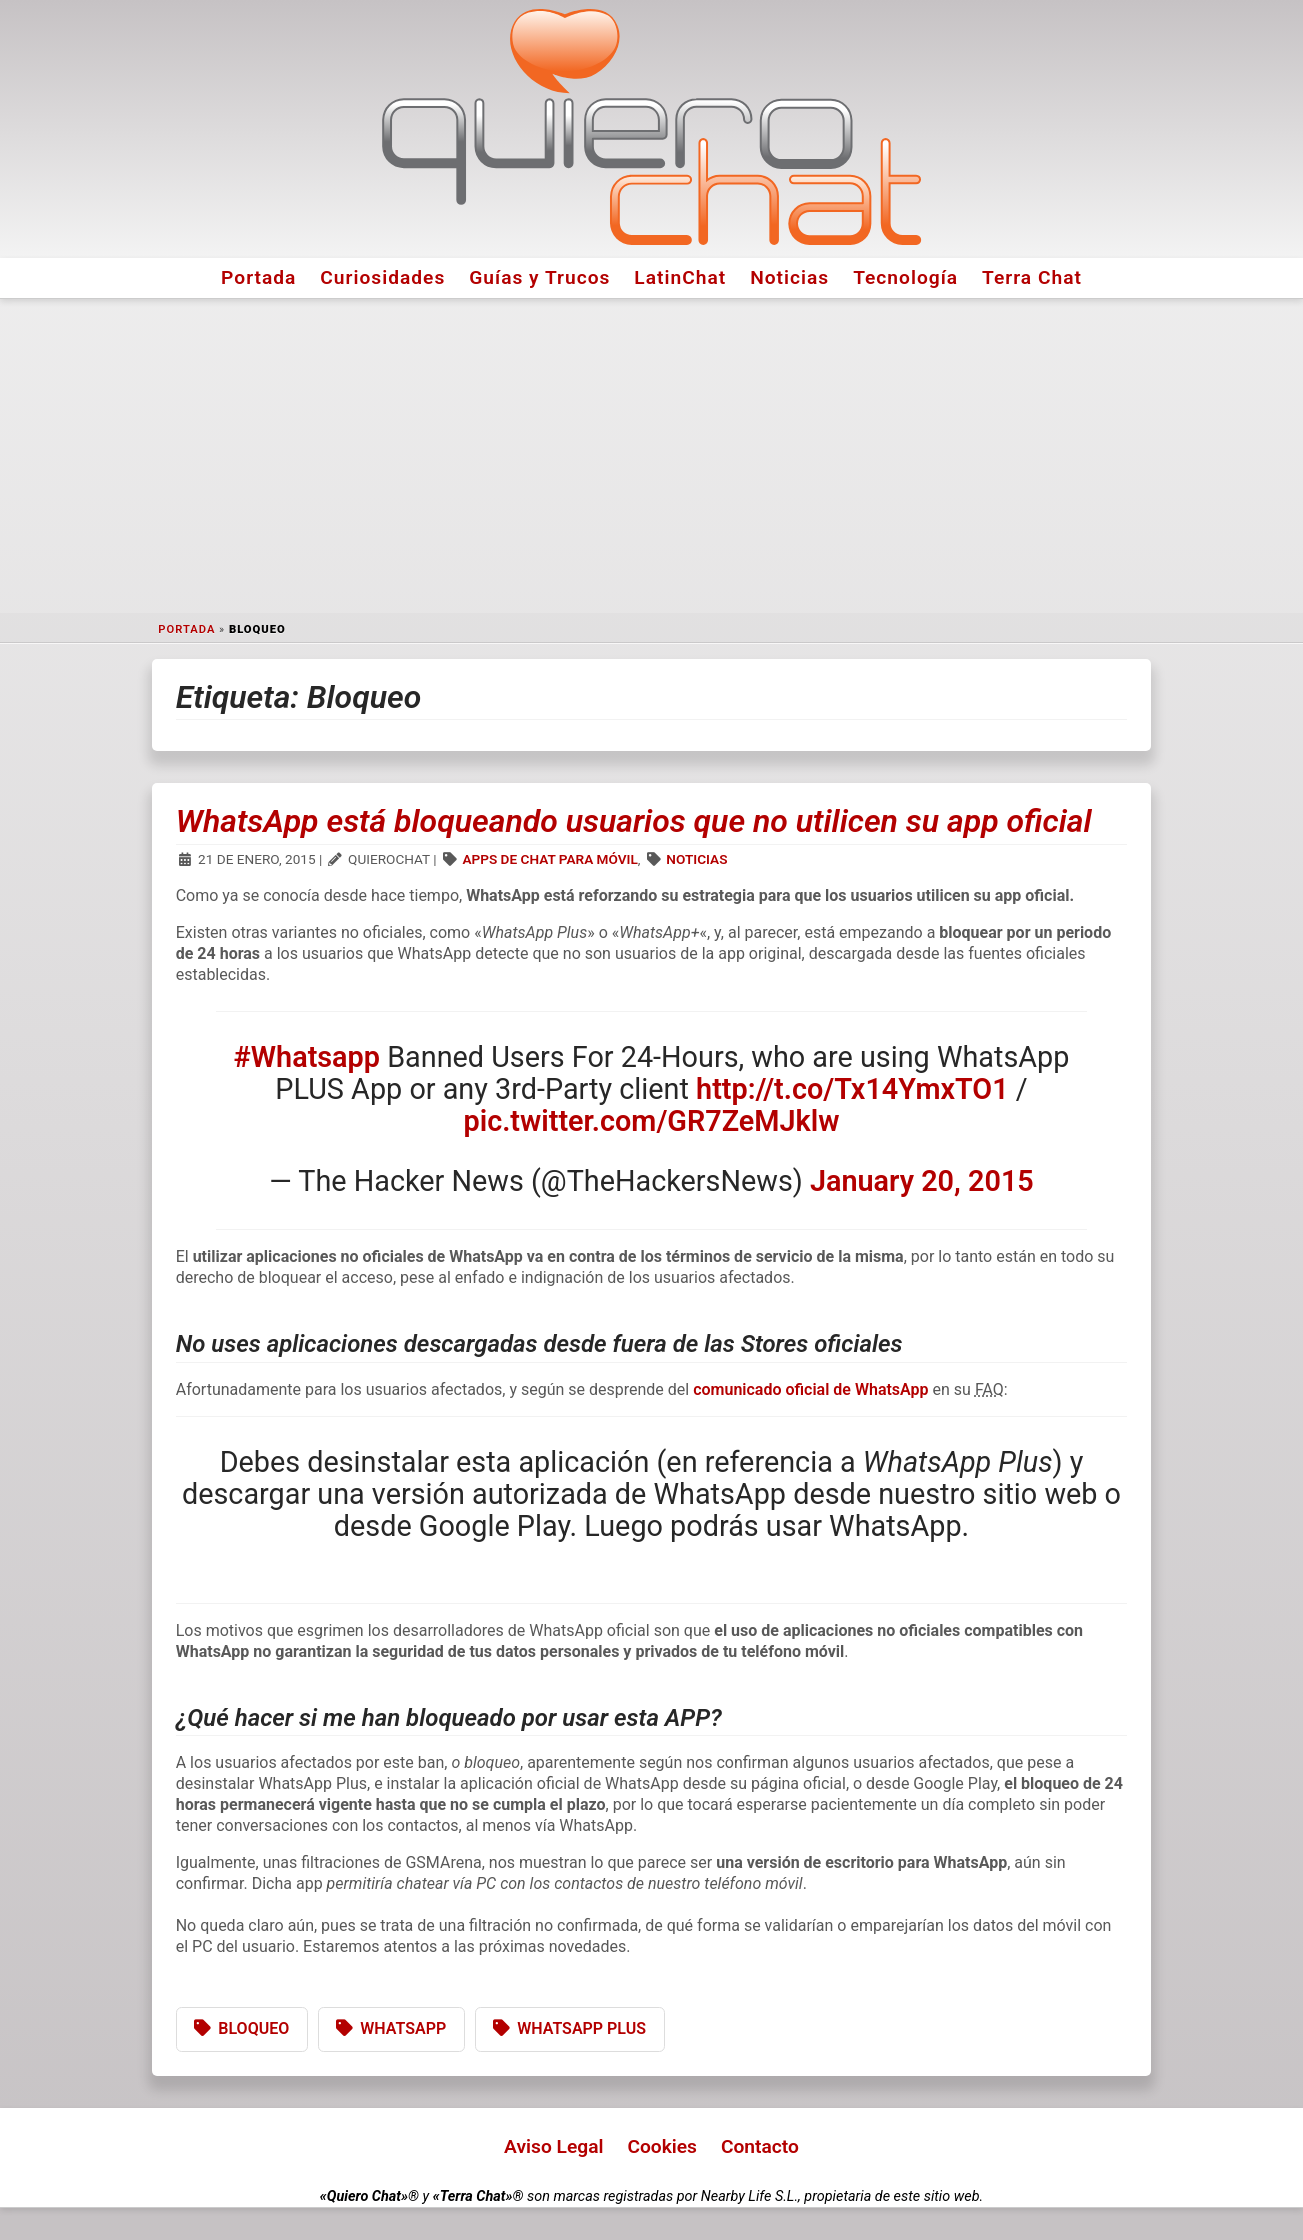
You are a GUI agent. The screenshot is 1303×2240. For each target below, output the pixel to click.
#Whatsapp (307, 1057)
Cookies (662, 2146)
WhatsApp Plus (581, 2028)
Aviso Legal (553, 2146)
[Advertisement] (652, 456)
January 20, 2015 (922, 1181)
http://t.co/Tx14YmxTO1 (852, 1089)
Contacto (760, 2146)
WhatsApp (403, 2028)
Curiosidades (382, 277)
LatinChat (680, 277)
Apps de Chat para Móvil (549, 859)
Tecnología (905, 277)
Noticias (789, 277)
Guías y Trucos (539, 277)
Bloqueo (253, 2028)
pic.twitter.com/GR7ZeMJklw (651, 1121)
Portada (258, 277)
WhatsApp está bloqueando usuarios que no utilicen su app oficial (634, 821)
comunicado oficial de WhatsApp (812, 1389)
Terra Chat (1032, 277)
